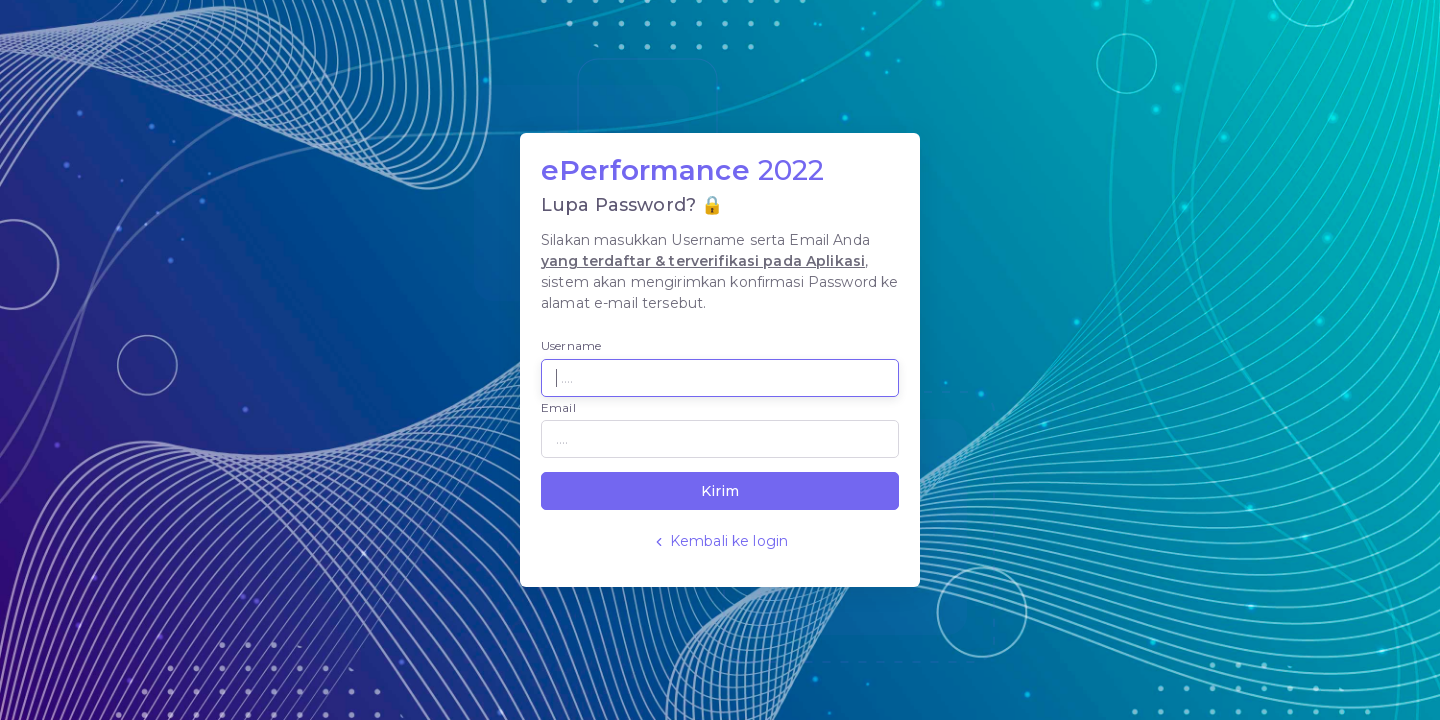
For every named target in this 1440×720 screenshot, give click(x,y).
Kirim (720, 491)
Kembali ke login (720, 541)
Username (571, 345)
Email (558, 407)
